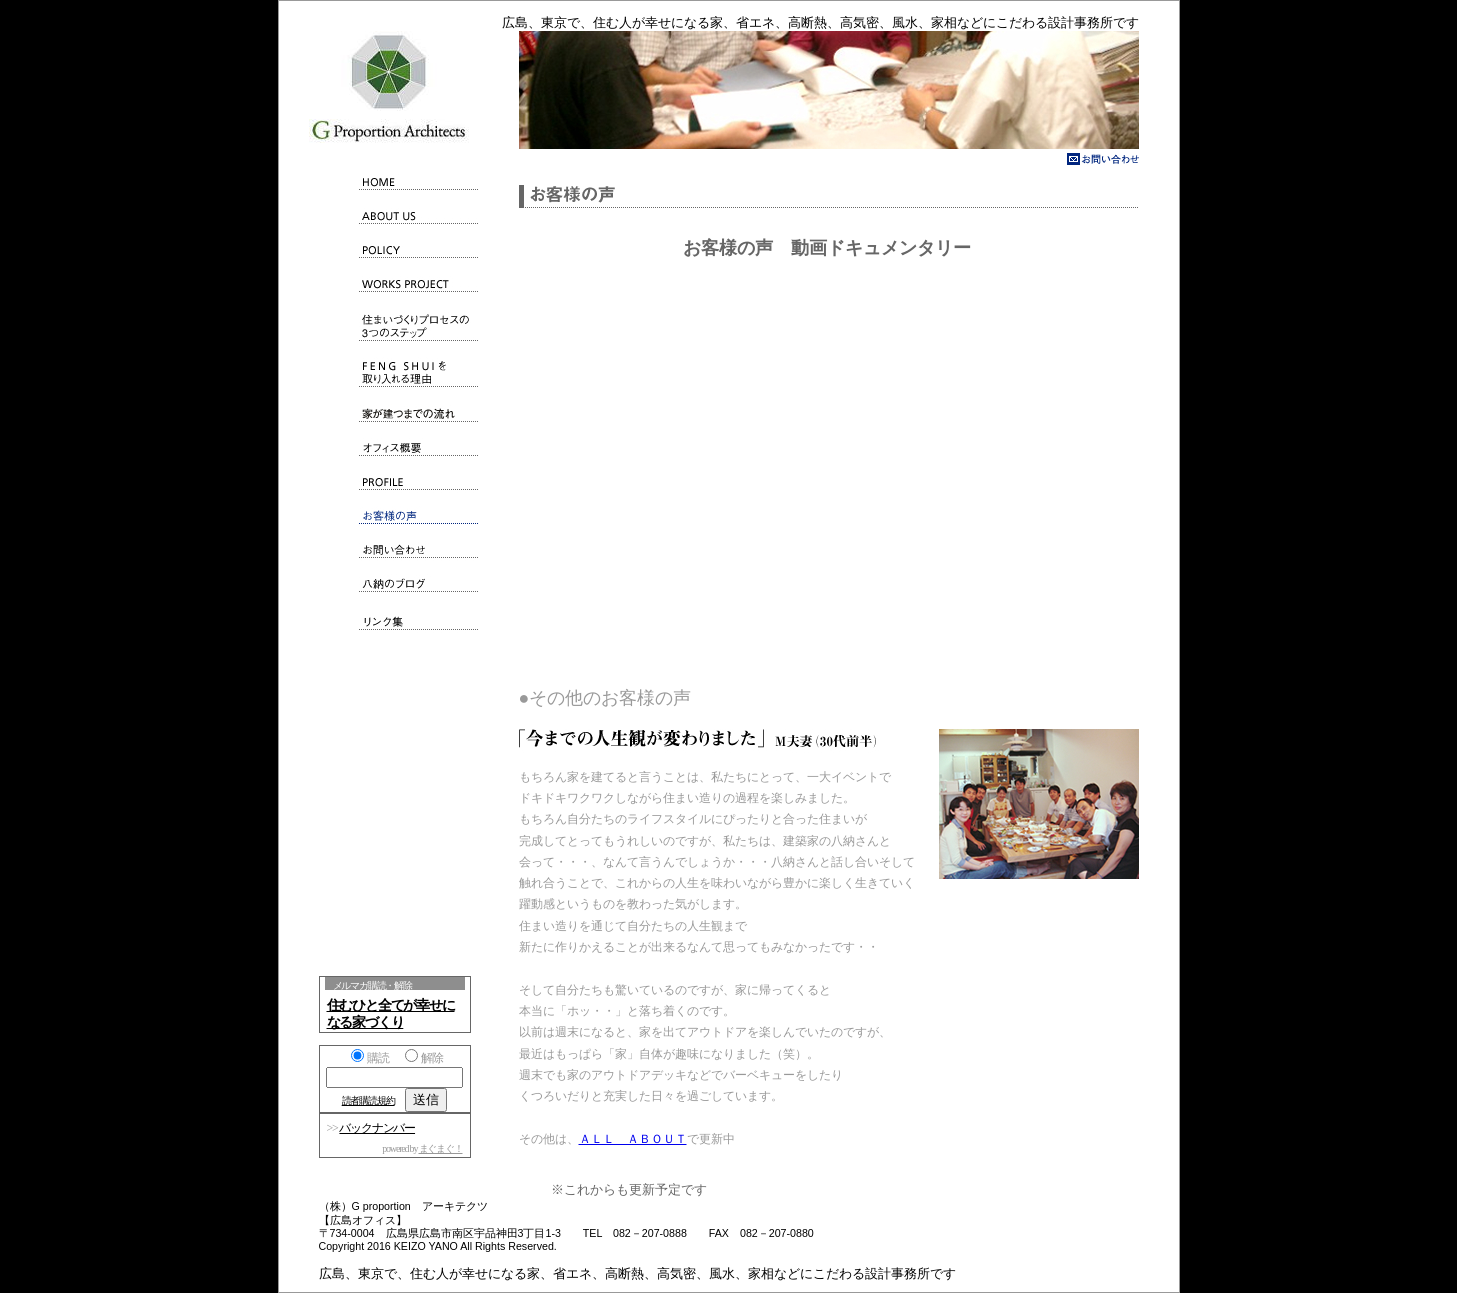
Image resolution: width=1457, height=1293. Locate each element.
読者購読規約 (368, 1100)
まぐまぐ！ (441, 1148)
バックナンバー (377, 1128)
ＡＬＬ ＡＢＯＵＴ (633, 1139)
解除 (424, 1058)
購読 (370, 1058)
